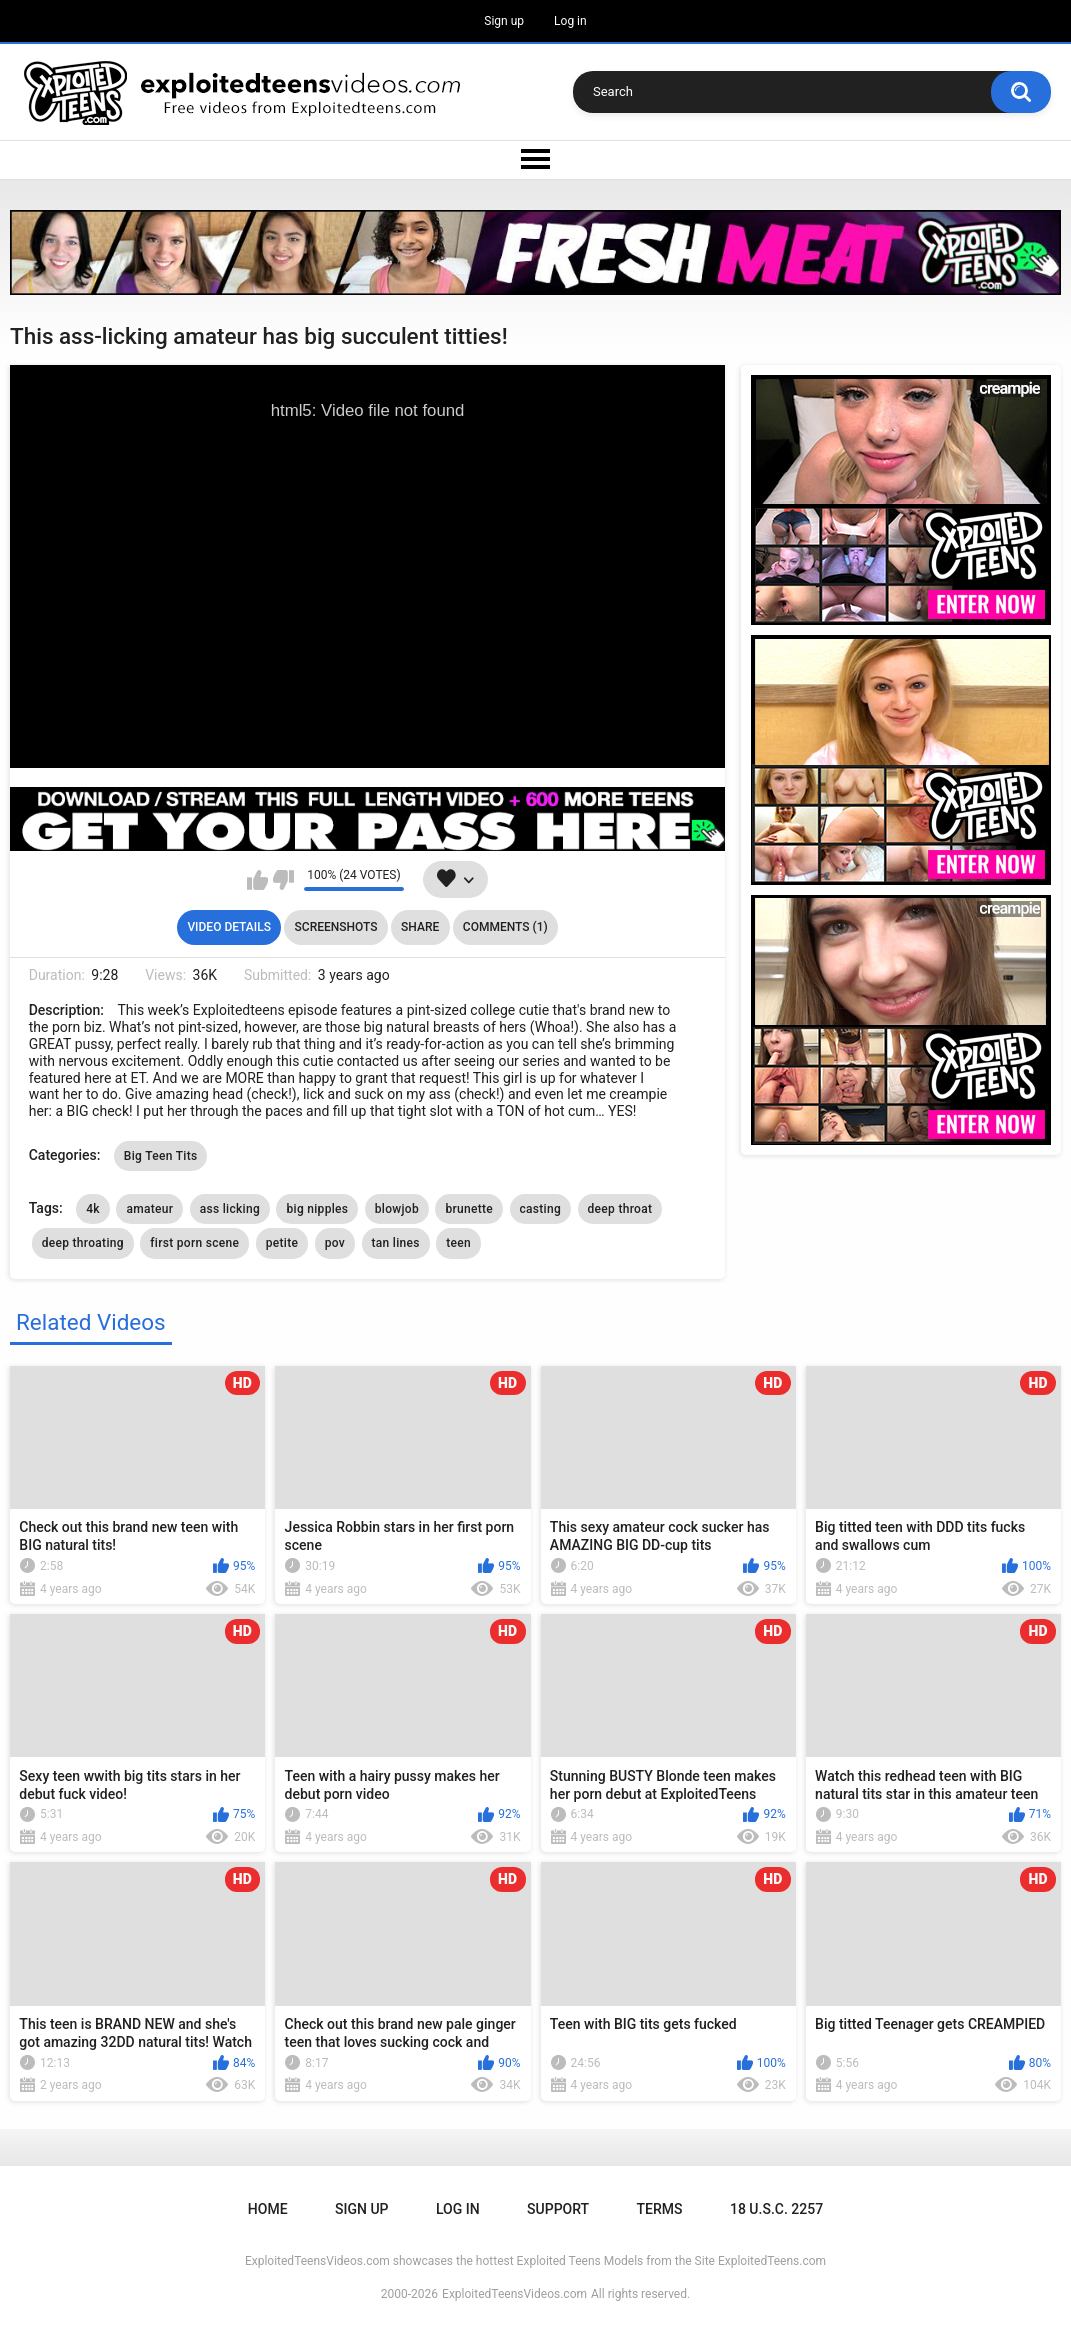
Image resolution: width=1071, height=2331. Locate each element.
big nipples (317, 1209)
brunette (469, 1209)
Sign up (504, 21)
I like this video (257, 880)
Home (268, 2209)
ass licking (230, 1209)
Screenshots (336, 927)
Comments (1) (505, 927)
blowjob (397, 1209)
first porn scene (194, 1243)
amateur (149, 1209)
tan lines (396, 1243)
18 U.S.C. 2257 (776, 2209)
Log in (570, 21)
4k (93, 1209)
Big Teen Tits (161, 1156)
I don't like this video (283, 880)
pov (335, 1243)
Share (420, 927)
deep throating (83, 1243)
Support (558, 2209)
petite (282, 1243)
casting (541, 1209)
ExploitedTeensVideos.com (514, 2294)
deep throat (620, 1209)
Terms (660, 2209)
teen (458, 1243)
